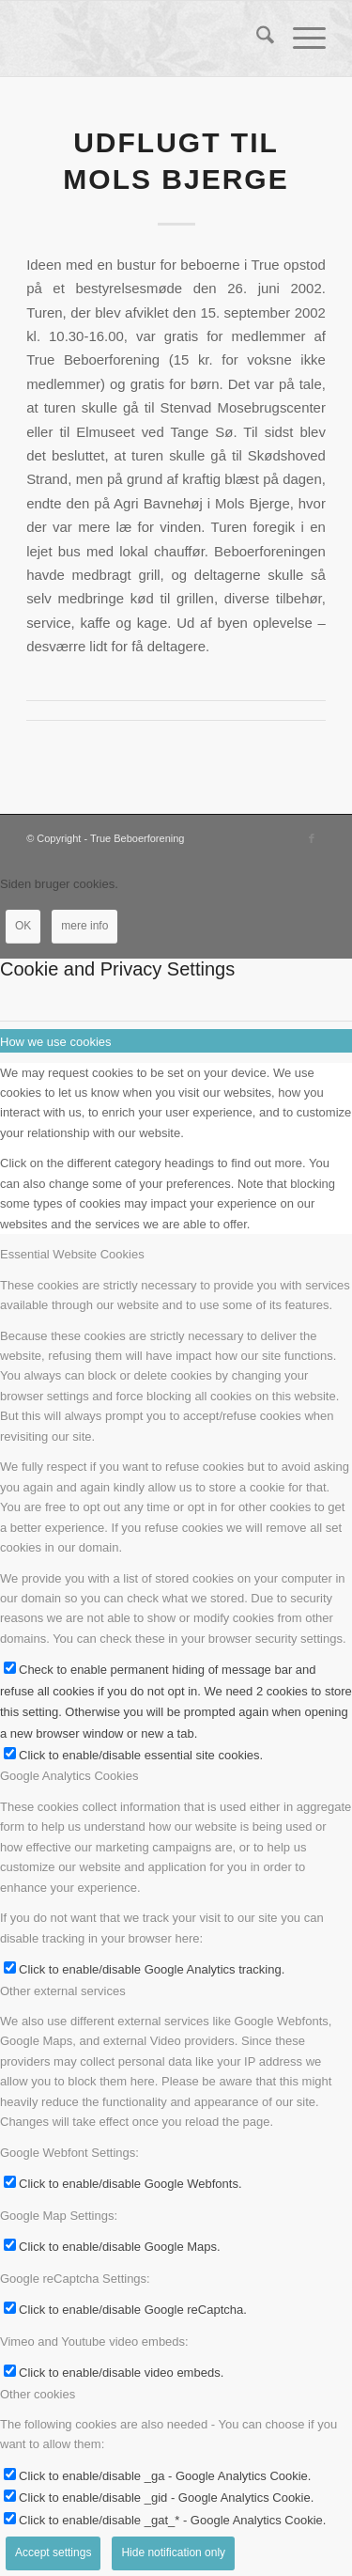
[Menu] (300, 38)
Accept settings (53, 2552)
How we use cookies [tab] (56, 1042)
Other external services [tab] (63, 1991)
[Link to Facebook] (312, 838)
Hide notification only (173, 2552)
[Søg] (255, 38)
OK (23, 925)
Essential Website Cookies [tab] (72, 1254)
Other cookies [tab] (37, 2394)
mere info (84, 925)
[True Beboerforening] (146, 38)
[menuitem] (255, 38)
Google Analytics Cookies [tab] (69, 1776)
